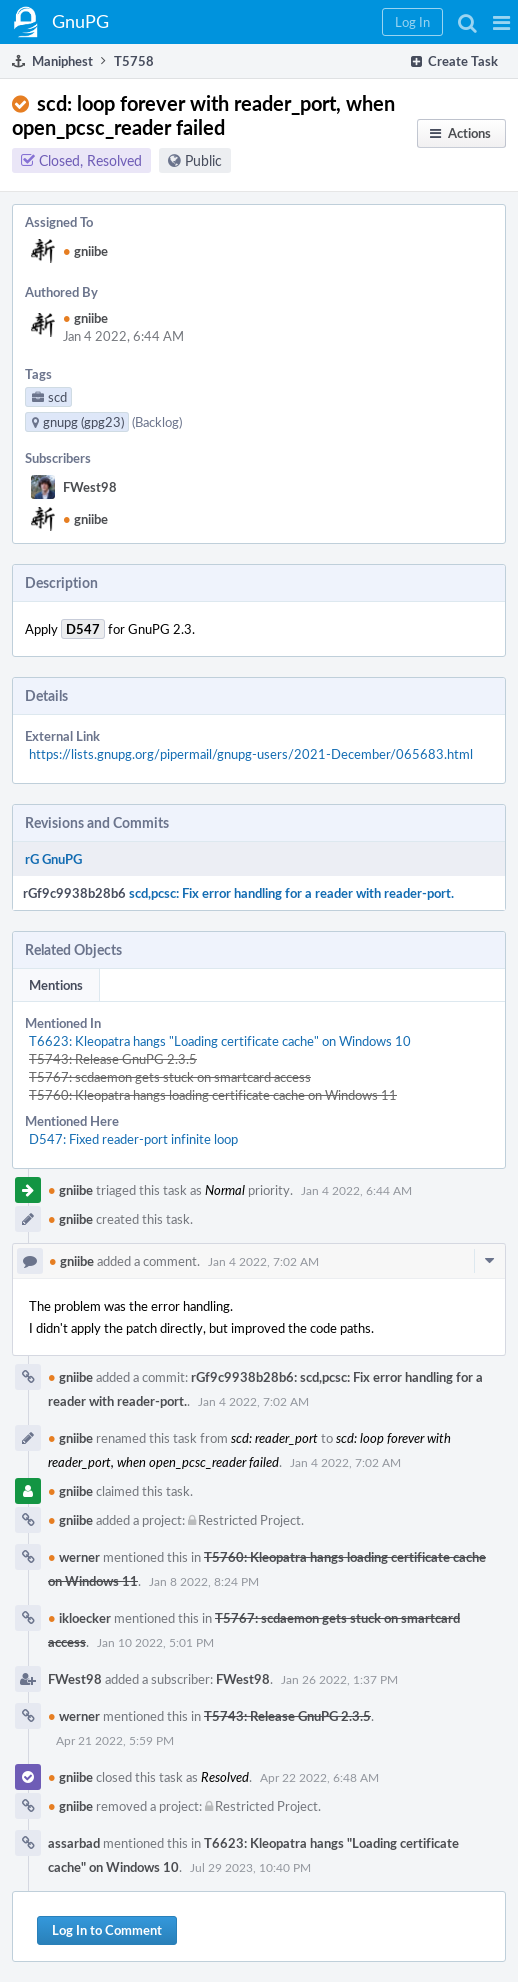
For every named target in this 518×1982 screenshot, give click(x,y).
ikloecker (79, 1618)
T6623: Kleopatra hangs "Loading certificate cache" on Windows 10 (220, 1041)
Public (203, 160)
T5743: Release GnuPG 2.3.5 (113, 1059)
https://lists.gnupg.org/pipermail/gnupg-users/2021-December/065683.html (251, 754)
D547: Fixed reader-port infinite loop (133, 1139)
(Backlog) (157, 422)
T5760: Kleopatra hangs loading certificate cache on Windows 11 (213, 1095)
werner (74, 1557)
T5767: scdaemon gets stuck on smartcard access (170, 1077)
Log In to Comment (107, 1930)
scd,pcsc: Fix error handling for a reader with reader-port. (291, 893)
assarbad (74, 1843)
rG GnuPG (53, 859)
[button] (501, 22)
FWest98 (90, 487)
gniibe (85, 251)
